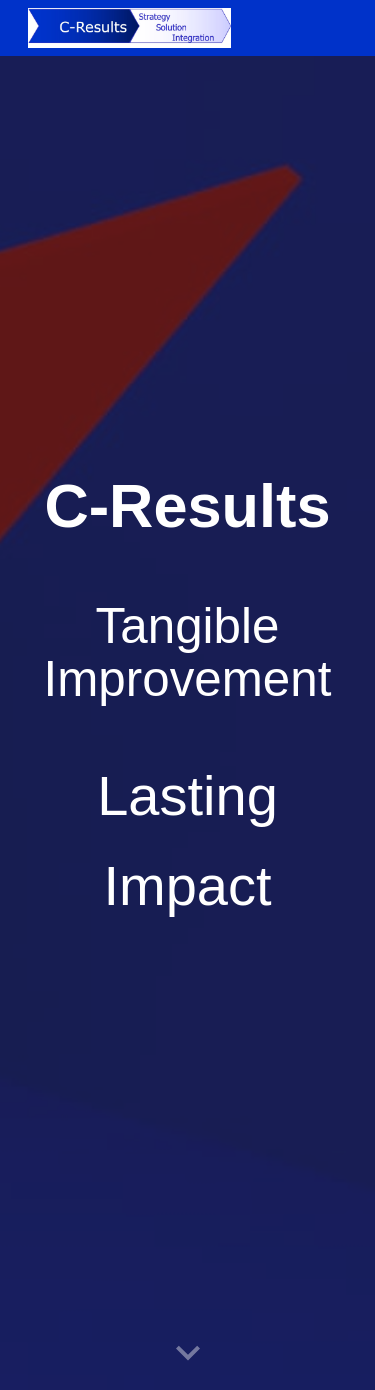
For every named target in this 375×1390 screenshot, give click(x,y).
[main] (188, 695)
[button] (188, 1354)
